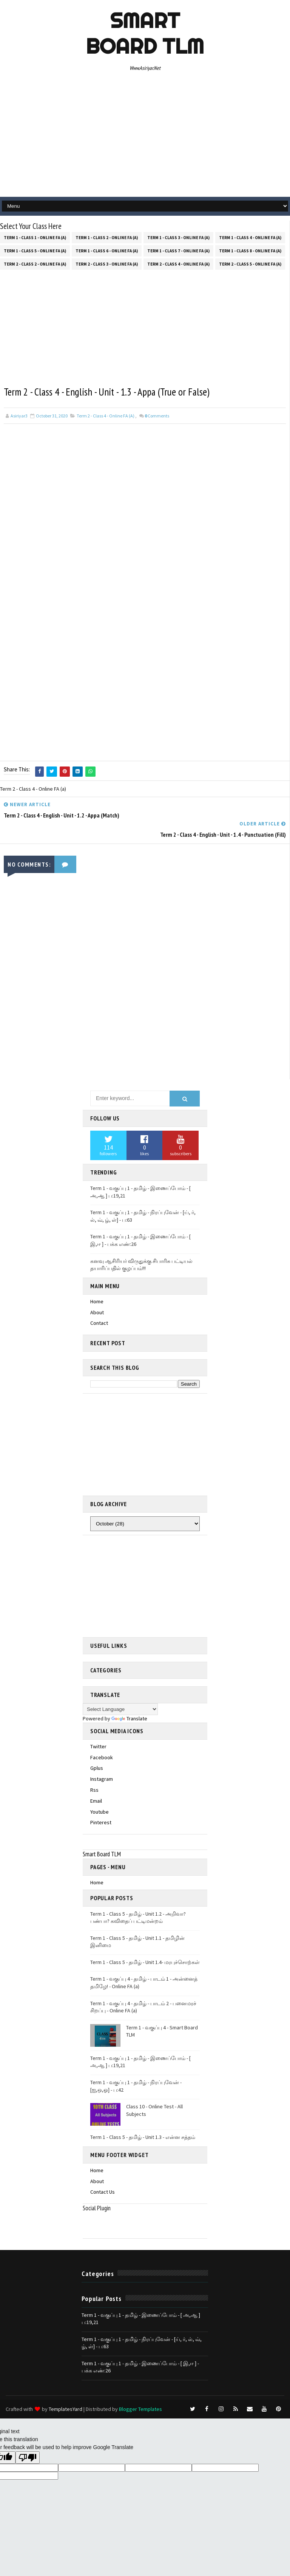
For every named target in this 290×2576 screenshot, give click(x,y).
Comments (157, 416)
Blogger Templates (140, 2407)
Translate (129, 1717)
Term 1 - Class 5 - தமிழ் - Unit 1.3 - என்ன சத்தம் (142, 2136)
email (96, 1799)
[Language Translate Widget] (120, 1708)
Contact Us (102, 2190)
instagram (101, 1777)
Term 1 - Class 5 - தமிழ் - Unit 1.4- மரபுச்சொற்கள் (145, 1961)
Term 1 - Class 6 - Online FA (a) (107, 249)
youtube (99, 1810)
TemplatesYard (65, 2407)
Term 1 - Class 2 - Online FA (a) (107, 236)
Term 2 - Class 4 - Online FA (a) (178, 262)
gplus (96, 1766)
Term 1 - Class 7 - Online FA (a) (178, 249)
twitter (98, 1745)
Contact (99, 1321)
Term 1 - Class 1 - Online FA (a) (35, 236)
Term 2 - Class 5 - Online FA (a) (250, 262)
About (97, 1310)
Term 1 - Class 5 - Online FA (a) (35, 249)
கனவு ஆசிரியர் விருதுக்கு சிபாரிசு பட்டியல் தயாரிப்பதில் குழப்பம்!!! (141, 1263)
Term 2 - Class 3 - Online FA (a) (107, 262)
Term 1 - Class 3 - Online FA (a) (178, 236)
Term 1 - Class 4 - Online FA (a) (250, 236)
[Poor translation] (27, 2456)
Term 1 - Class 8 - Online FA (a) (250, 249)
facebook (101, 1755)
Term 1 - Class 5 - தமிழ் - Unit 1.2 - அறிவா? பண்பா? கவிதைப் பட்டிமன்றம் (138, 1916)
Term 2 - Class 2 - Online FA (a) (35, 262)
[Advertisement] (145, 136)
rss (94, 1788)
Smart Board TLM (145, 33)
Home (96, 1299)
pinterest (100, 1821)
